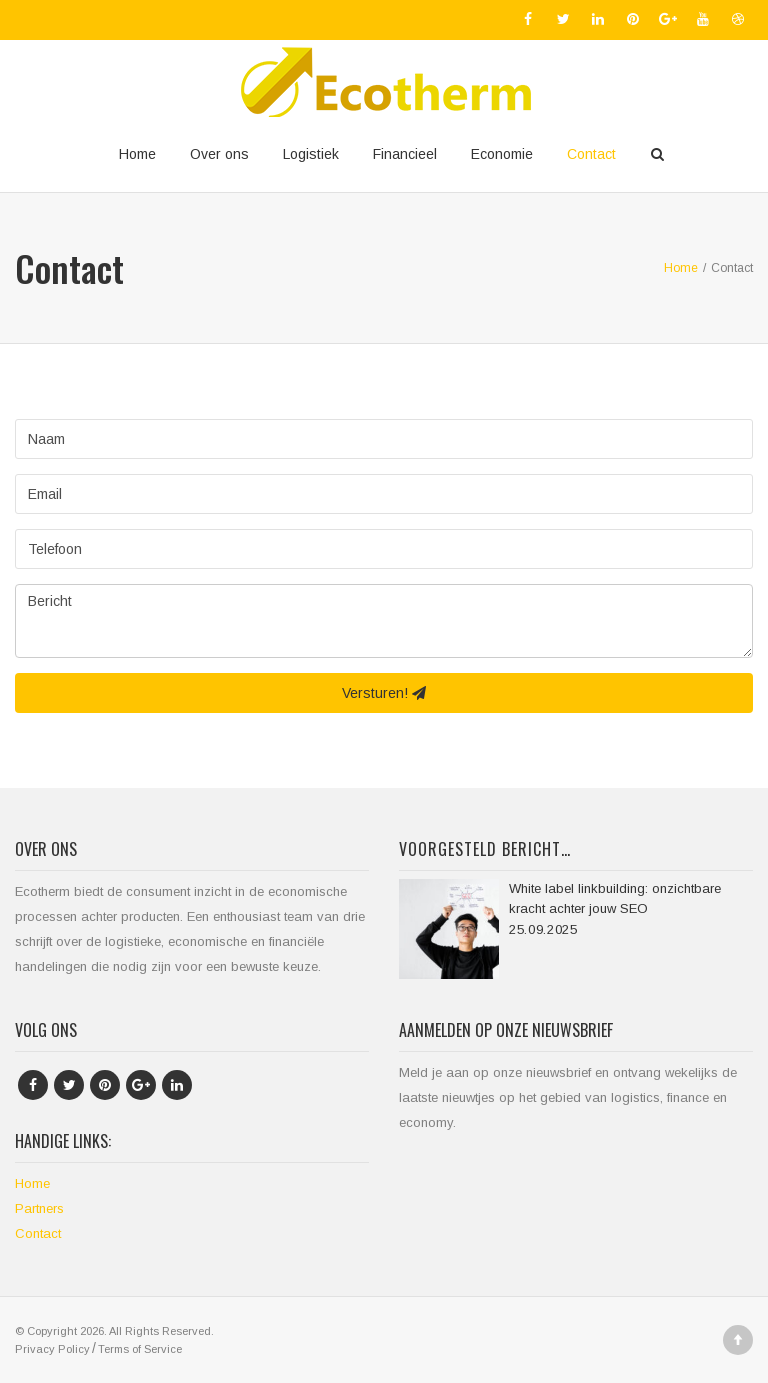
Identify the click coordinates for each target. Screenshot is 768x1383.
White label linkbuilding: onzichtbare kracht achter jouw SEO (615, 898)
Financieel (405, 154)
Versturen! (384, 693)
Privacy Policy (52, 1349)
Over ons (219, 154)
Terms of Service (140, 1349)
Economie (502, 154)
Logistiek (311, 154)
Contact (591, 154)
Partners (39, 1208)
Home (137, 154)
